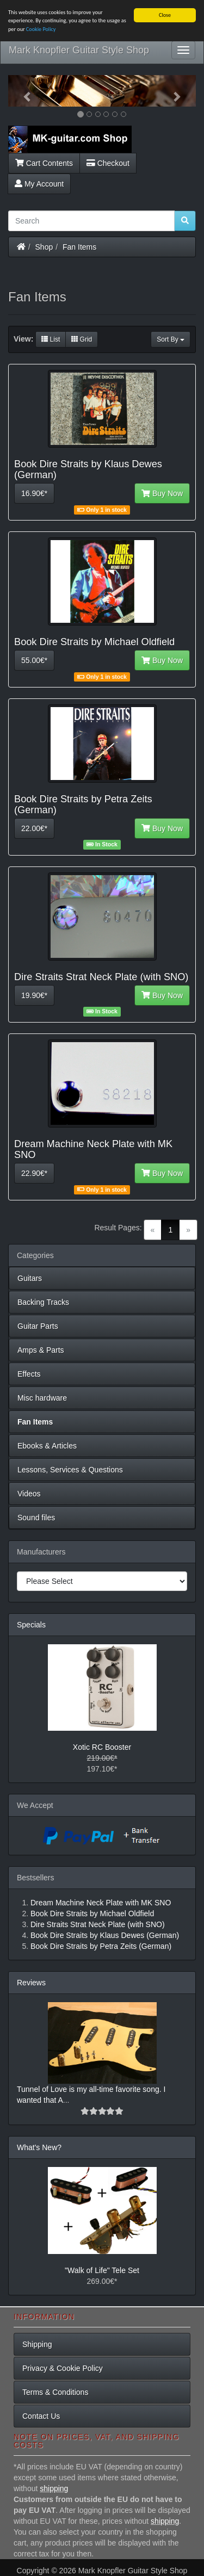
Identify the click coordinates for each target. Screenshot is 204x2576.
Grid (81, 339)
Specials (31, 1624)
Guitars (29, 1278)
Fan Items (79, 247)
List (50, 339)
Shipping (37, 2344)
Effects (29, 1374)
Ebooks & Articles (47, 1445)
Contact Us (41, 2416)
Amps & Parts (40, 1350)
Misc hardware (42, 1398)
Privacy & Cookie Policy (62, 2368)
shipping (54, 2488)
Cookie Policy (41, 29)
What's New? (39, 2147)
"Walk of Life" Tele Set (102, 2270)
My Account (39, 183)
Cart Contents (44, 163)
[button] (22, 91)
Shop (44, 247)
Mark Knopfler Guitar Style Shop (79, 50)
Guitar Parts (37, 1326)
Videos (29, 1493)
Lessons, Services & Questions (70, 1469)
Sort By (170, 339)
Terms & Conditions (55, 2392)
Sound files (36, 1517)
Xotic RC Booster (102, 1747)
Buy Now (162, 493)
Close (165, 14)
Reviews (31, 1982)
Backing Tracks (43, 1302)
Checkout (107, 163)
